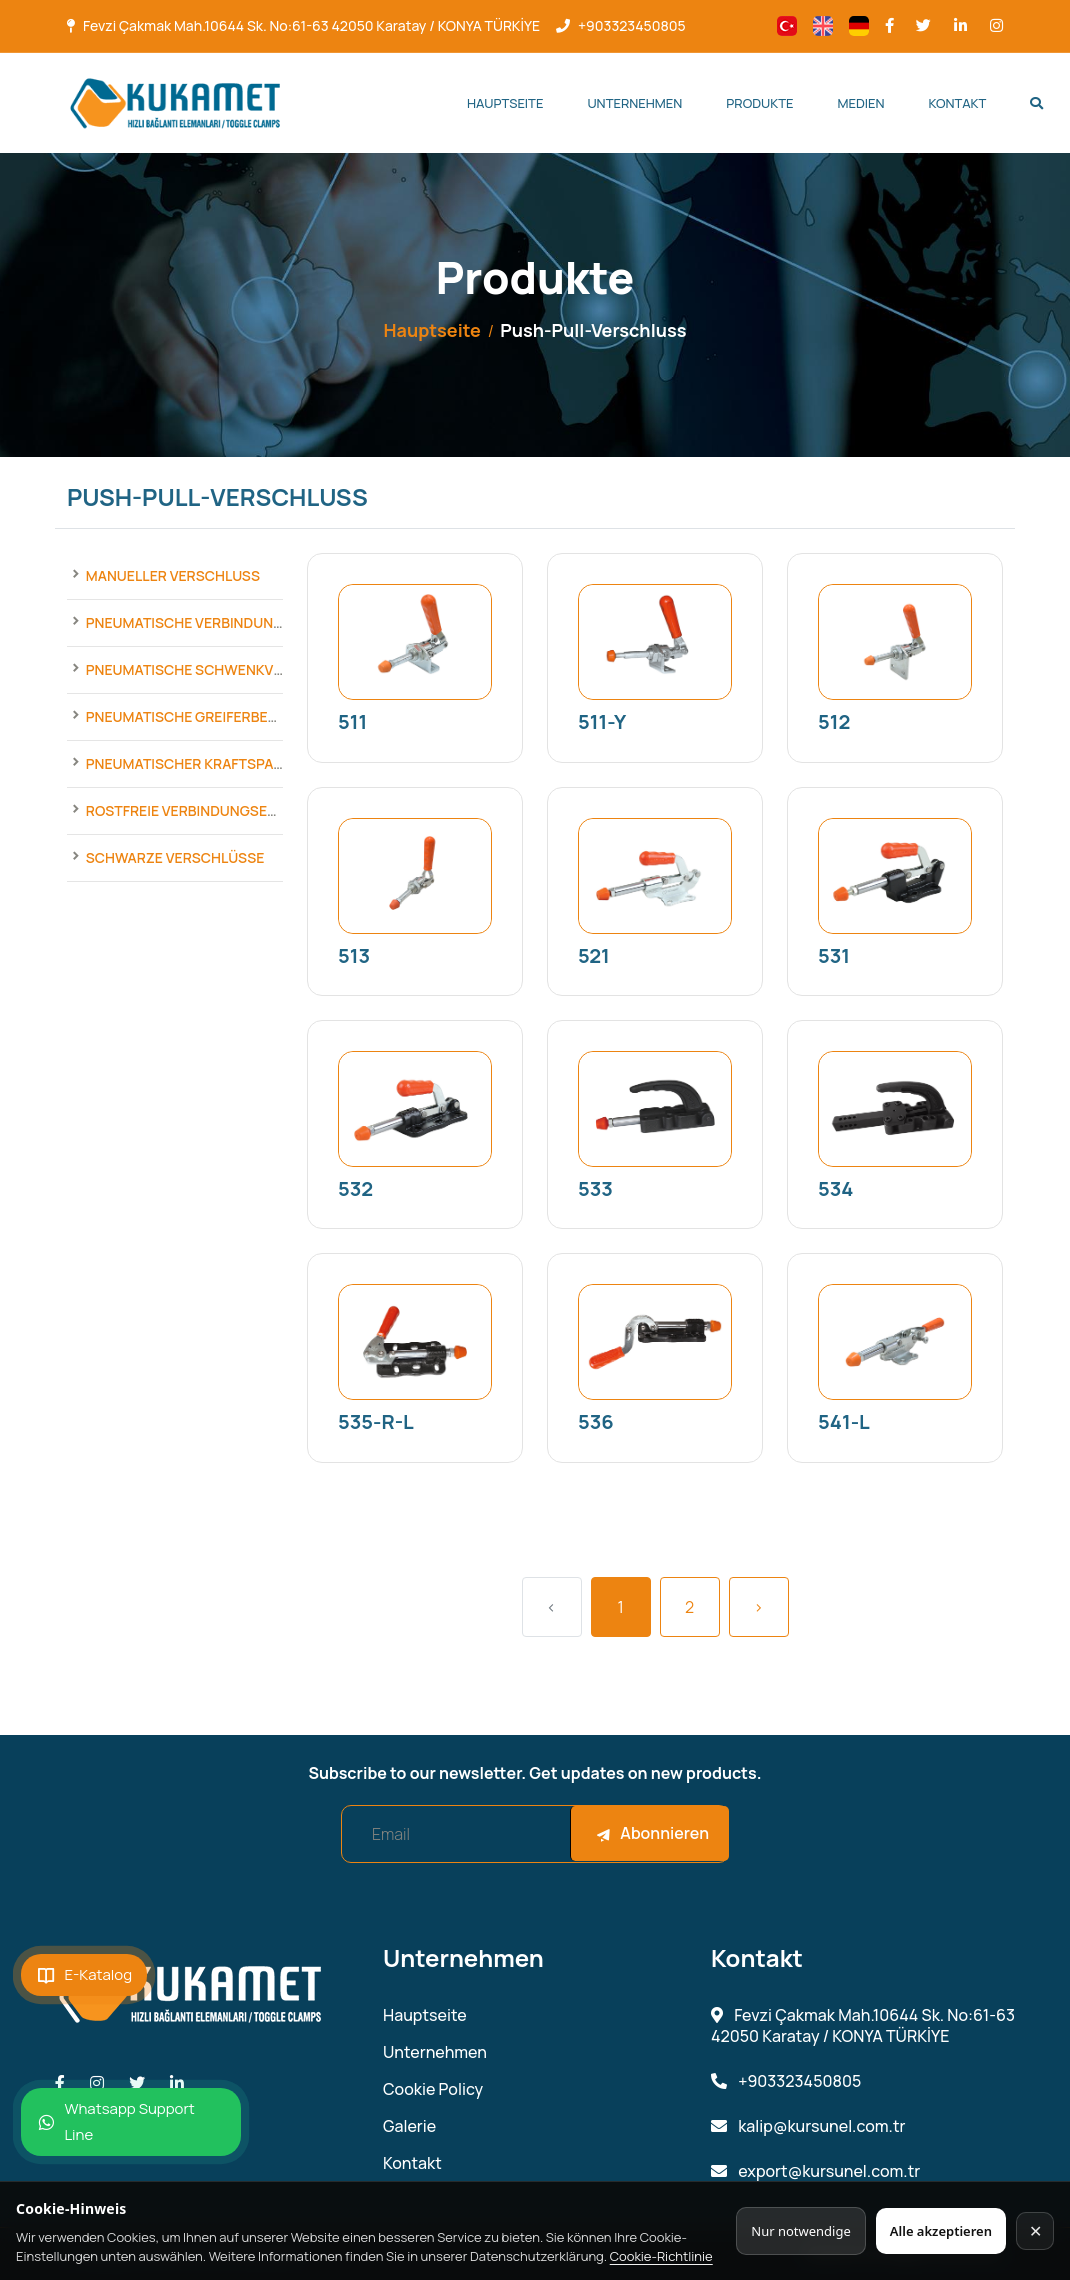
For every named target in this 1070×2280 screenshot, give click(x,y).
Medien (860, 103)
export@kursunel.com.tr (815, 2171)
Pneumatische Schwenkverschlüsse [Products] (224, 669)
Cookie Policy (433, 2089)
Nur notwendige (801, 2231)
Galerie (409, 2126)
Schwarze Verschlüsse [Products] (175, 857)
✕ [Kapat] (1035, 2231)
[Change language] (787, 26)
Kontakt (958, 103)
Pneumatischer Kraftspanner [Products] (198, 763)
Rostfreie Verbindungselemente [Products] (207, 810)
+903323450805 (632, 25)
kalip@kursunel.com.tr (808, 2126)
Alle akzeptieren (941, 2231)
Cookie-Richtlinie (661, 2256)
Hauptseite (505, 103)
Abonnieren (652, 1833)
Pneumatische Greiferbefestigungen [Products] (224, 716)
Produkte (759, 103)
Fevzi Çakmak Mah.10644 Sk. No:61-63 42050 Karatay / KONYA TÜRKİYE (311, 25)
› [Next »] (759, 1607)
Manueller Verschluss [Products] (173, 575)
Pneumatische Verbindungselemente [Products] (224, 622)
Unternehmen (634, 103)
